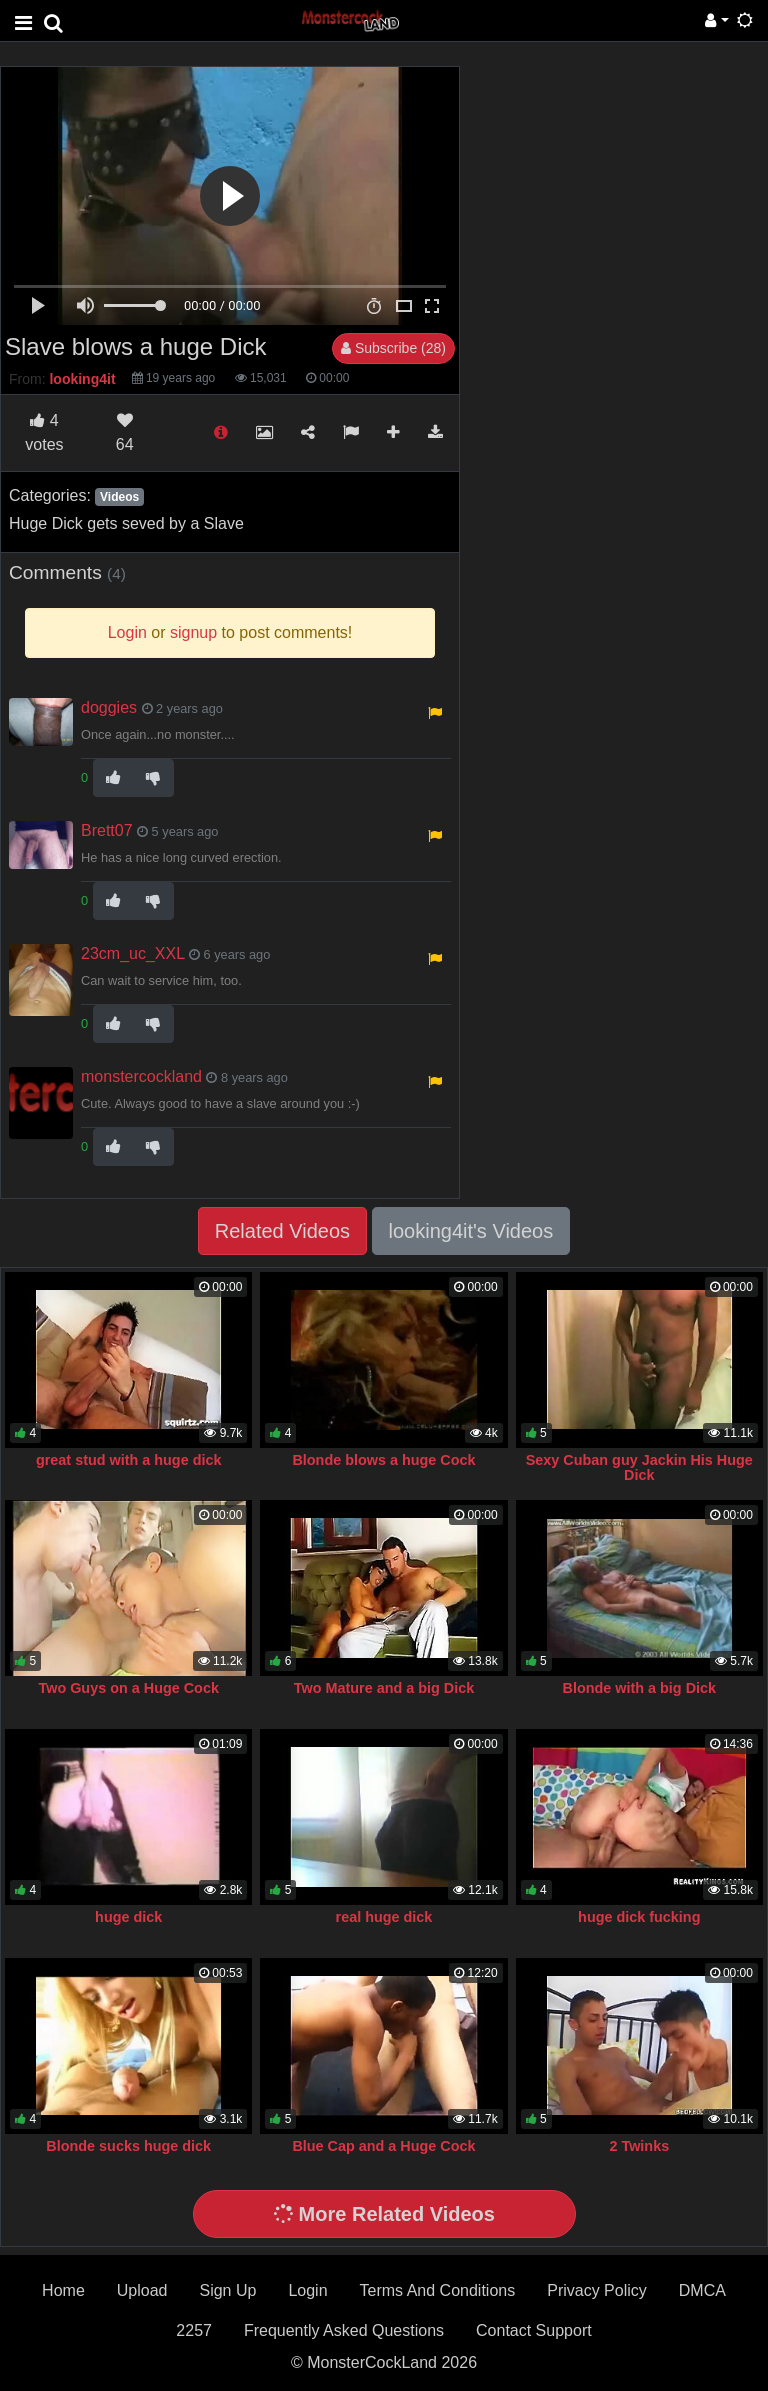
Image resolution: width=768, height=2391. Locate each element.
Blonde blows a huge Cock (383, 1460)
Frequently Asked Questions (344, 2330)
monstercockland (141, 1076)
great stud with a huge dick (129, 1460)
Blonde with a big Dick (640, 1688)
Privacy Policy (597, 2290)
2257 (194, 2330)
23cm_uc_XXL (132, 953)
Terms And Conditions (438, 2290)
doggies (109, 707)
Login (307, 2290)
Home (63, 2290)
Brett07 (107, 830)
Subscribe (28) (393, 348)
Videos (119, 497)
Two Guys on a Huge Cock (128, 1688)
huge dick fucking (639, 1917)
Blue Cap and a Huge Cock (383, 2146)
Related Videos (282, 1231)
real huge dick (384, 1917)
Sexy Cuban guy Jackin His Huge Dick (639, 1468)
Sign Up (227, 2290)
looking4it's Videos (471, 1231)
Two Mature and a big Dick (384, 1688)
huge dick (128, 1917)
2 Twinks (639, 2146)
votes (44, 432)
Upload (142, 2290)
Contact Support (534, 2330)
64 (125, 432)
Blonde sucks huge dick (128, 2146)
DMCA (702, 2290)
